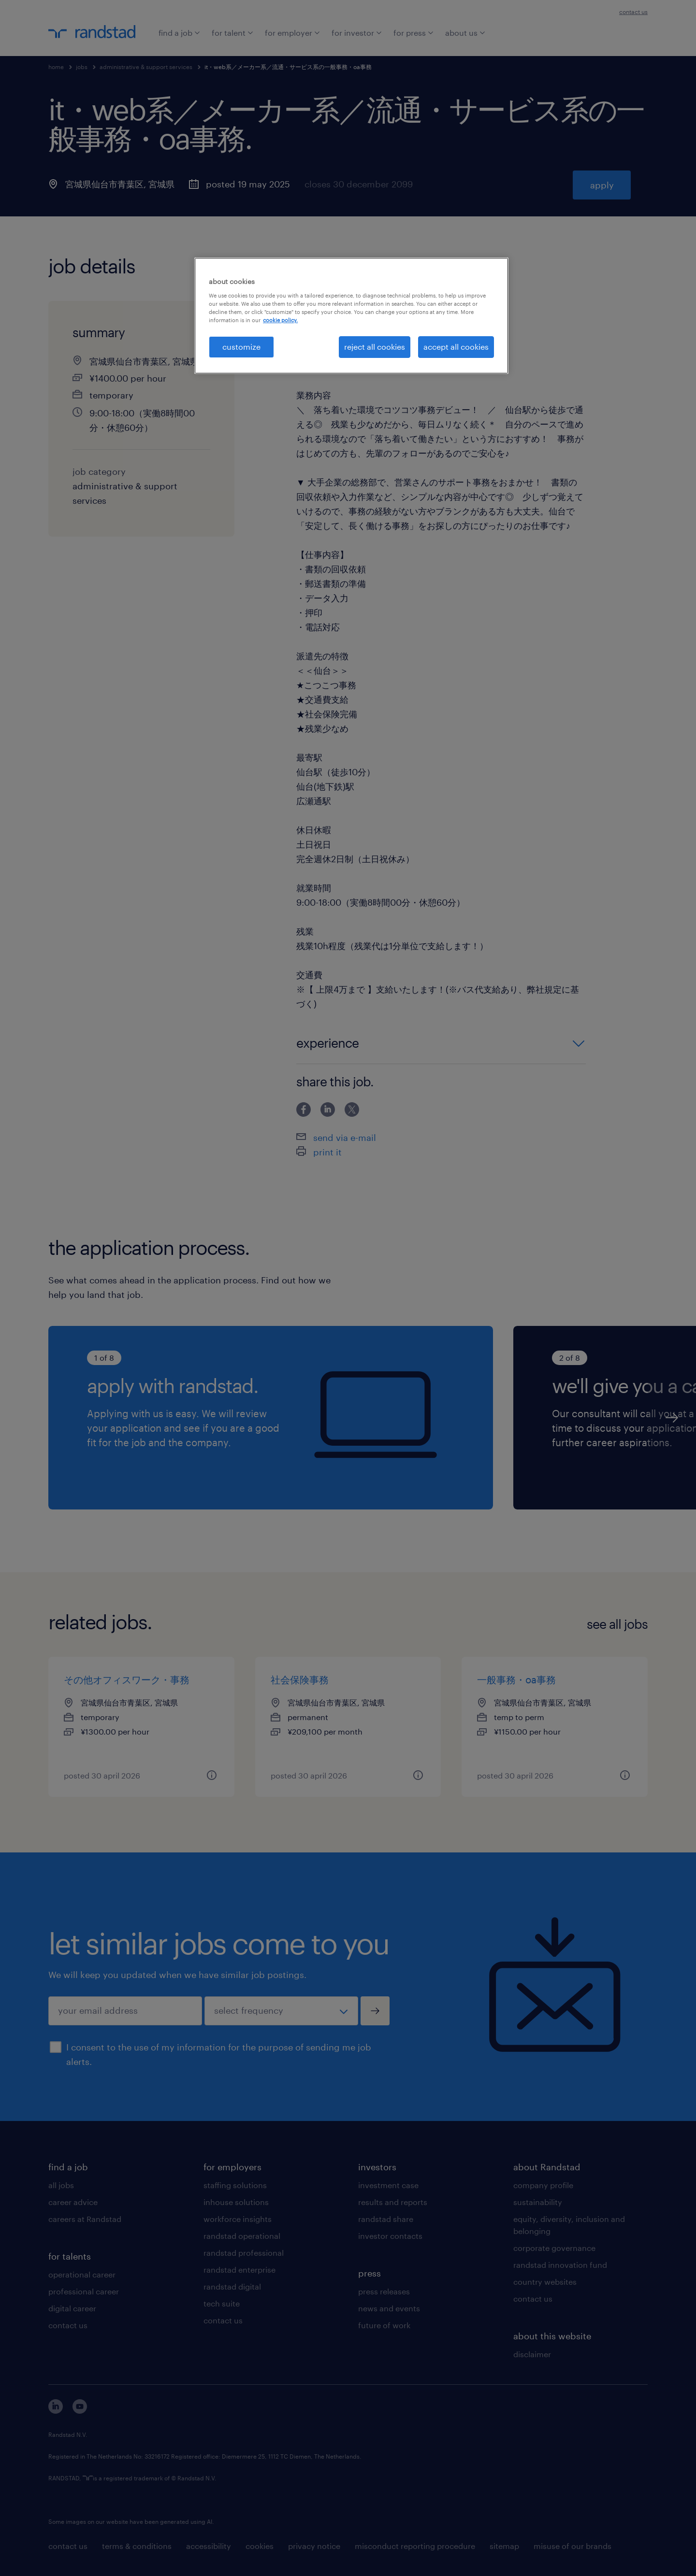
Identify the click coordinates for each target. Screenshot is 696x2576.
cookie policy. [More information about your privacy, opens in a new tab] (280, 320)
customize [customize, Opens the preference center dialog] (241, 346)
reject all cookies (374, 346)
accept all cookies (456, 346)
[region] (351, 315)
